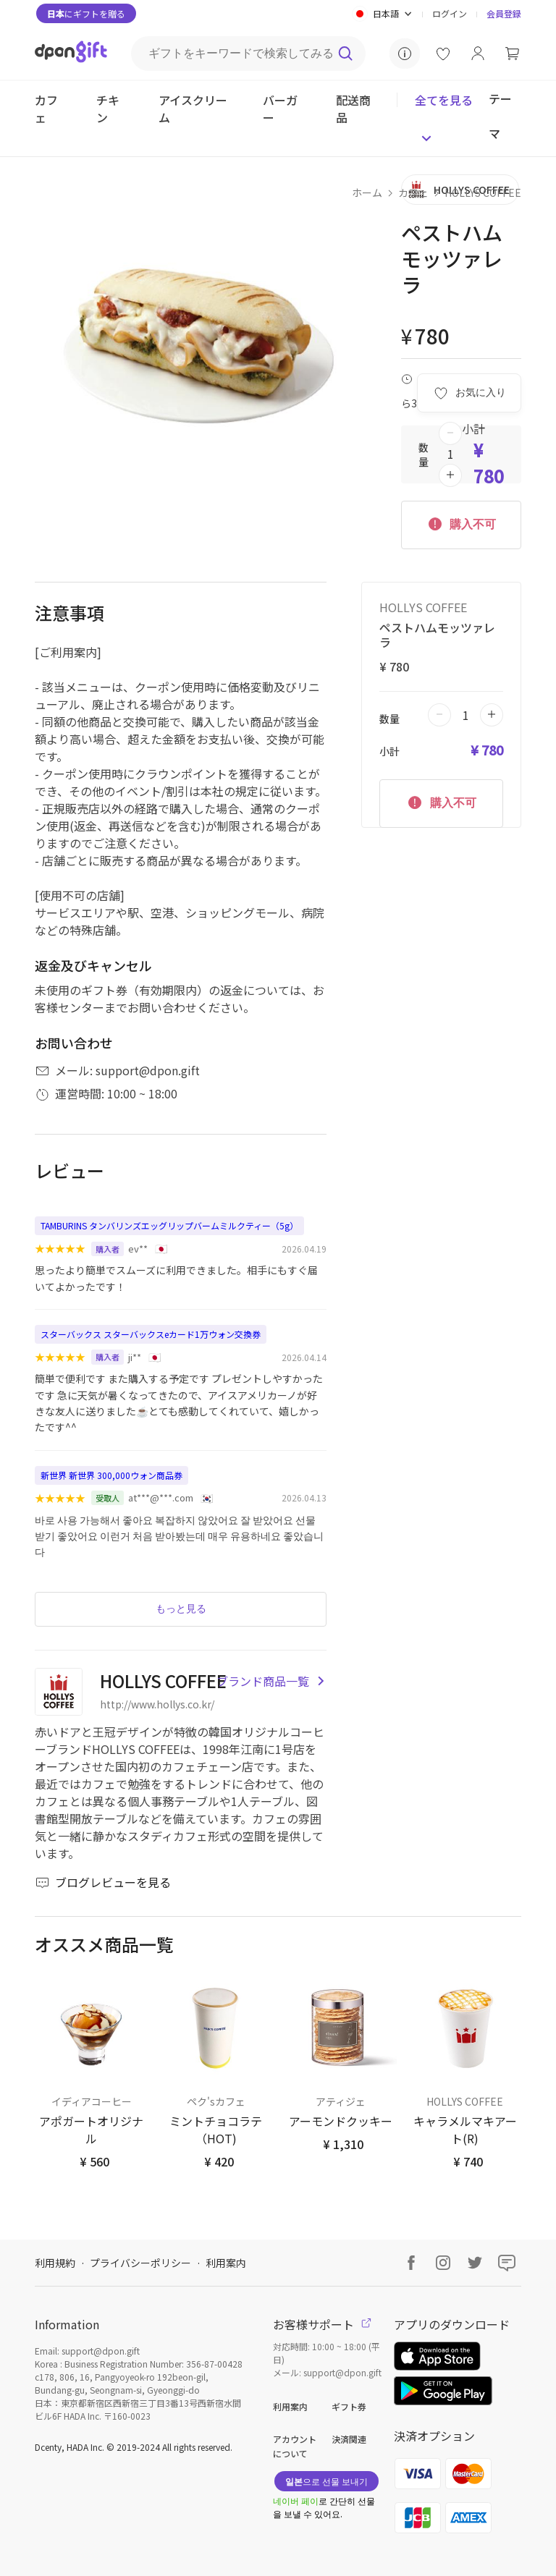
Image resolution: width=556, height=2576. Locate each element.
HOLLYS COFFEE (483, 192)
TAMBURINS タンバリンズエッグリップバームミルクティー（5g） (169, 1225)
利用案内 (226, 2262)
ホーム (367, 192)
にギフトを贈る (86, 13)
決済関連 (349, 2439)
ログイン (449, 13)
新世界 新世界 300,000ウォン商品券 (111, 1475)
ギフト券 (349, 2406)
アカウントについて (294, 2446)
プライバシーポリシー (140, 2262)
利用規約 (55, 2262)
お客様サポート (322, 2324)
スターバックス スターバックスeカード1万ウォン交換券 (151, 1334)
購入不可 (461, 523)
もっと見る (181, 1608)
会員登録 (503, 13)
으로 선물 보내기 (326, 2481)
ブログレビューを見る (103, 1882)
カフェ (413, 192)
